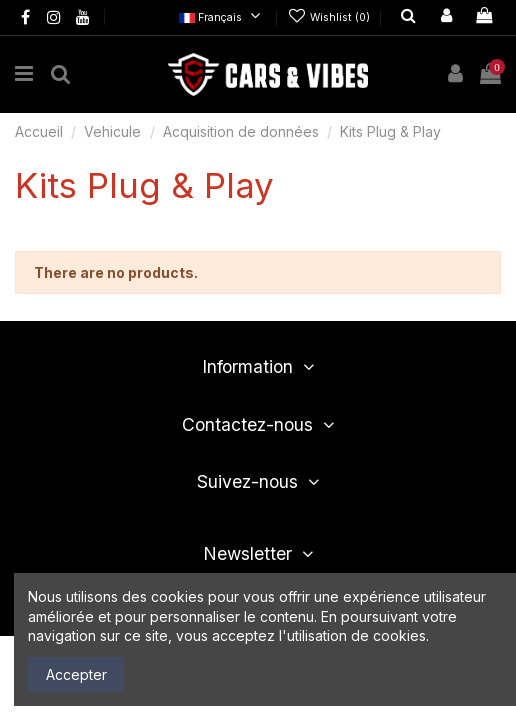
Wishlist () (330, 17)
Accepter (76, 674)
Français (222, 17)
